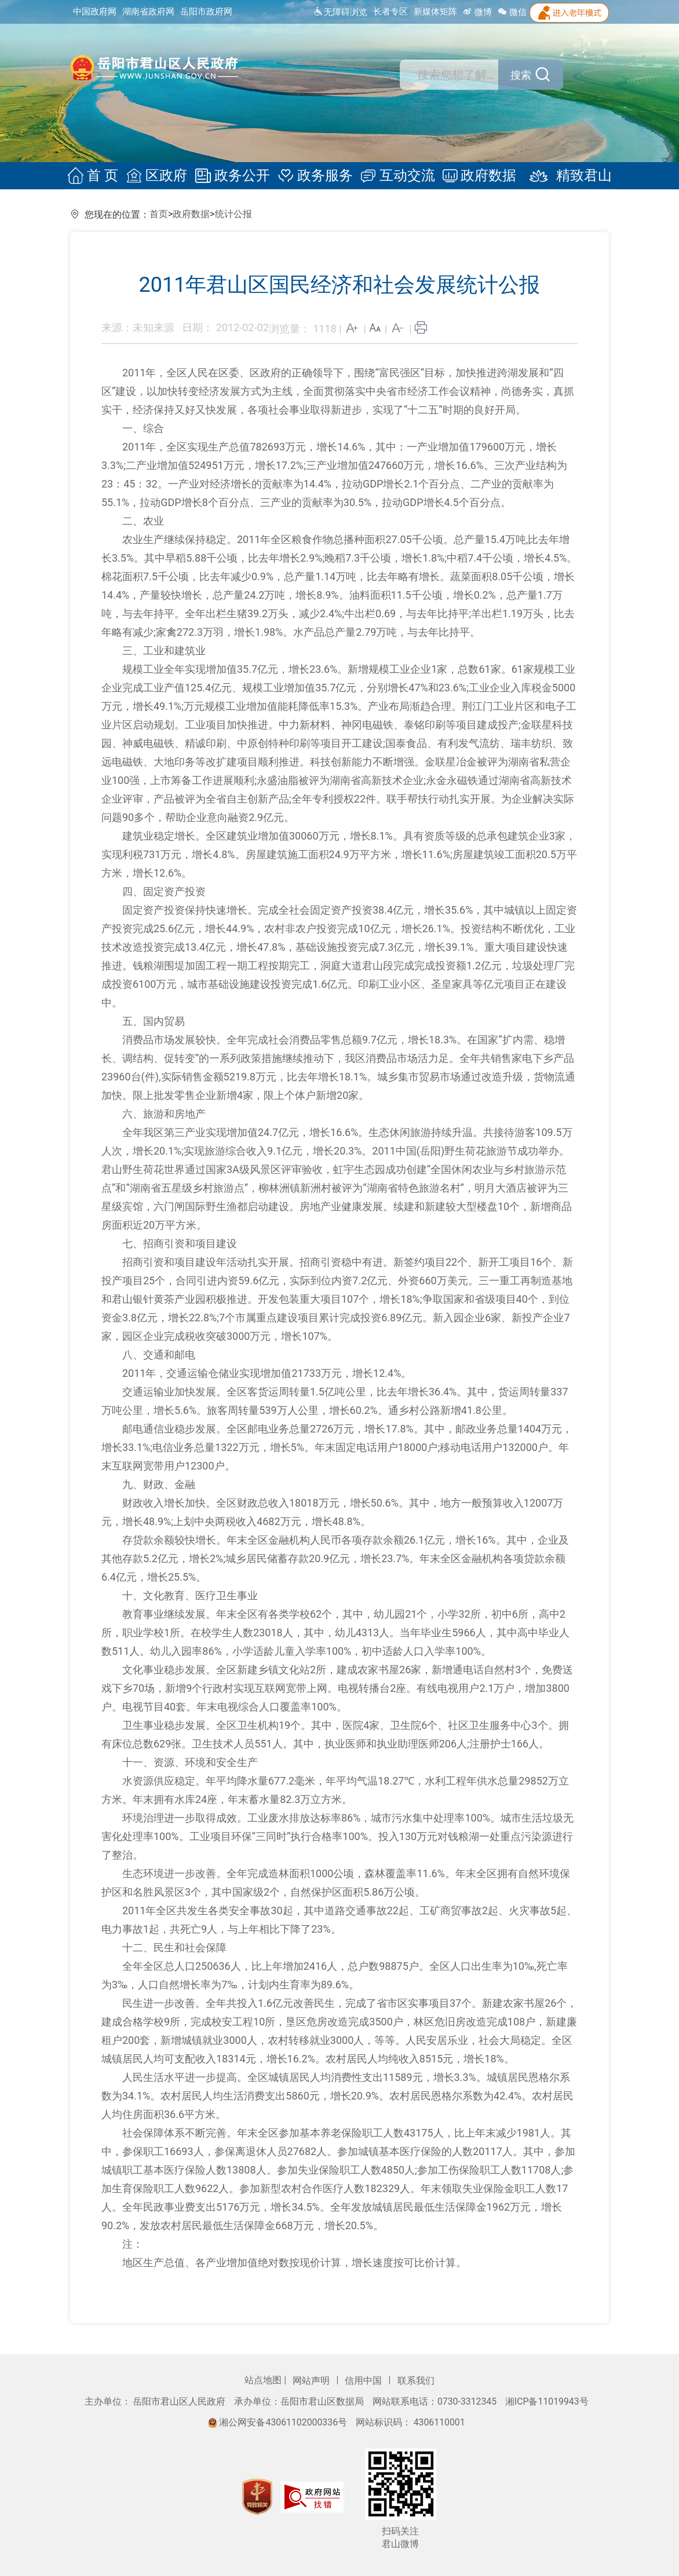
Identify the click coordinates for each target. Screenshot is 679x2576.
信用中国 (364, 2380)
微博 (477, 12)
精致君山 (562, 176)
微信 (512, 12)
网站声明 (312, 2380)
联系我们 (416, 2380)
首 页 (98, 176)
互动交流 (395, 176)
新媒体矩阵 (435, 11)
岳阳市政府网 (206, 11)
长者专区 (390, 11)
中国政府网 (94, 11)
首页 (158, 213)
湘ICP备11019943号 (547, 2401)
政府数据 (476, 176)
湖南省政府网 (148, 11)
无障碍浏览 (340, 12)
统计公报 (233, 213)
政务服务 (315, 176)
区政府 (160, 176)
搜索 (518, 75)
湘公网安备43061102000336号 (278, 2422)
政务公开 (234, 176)
